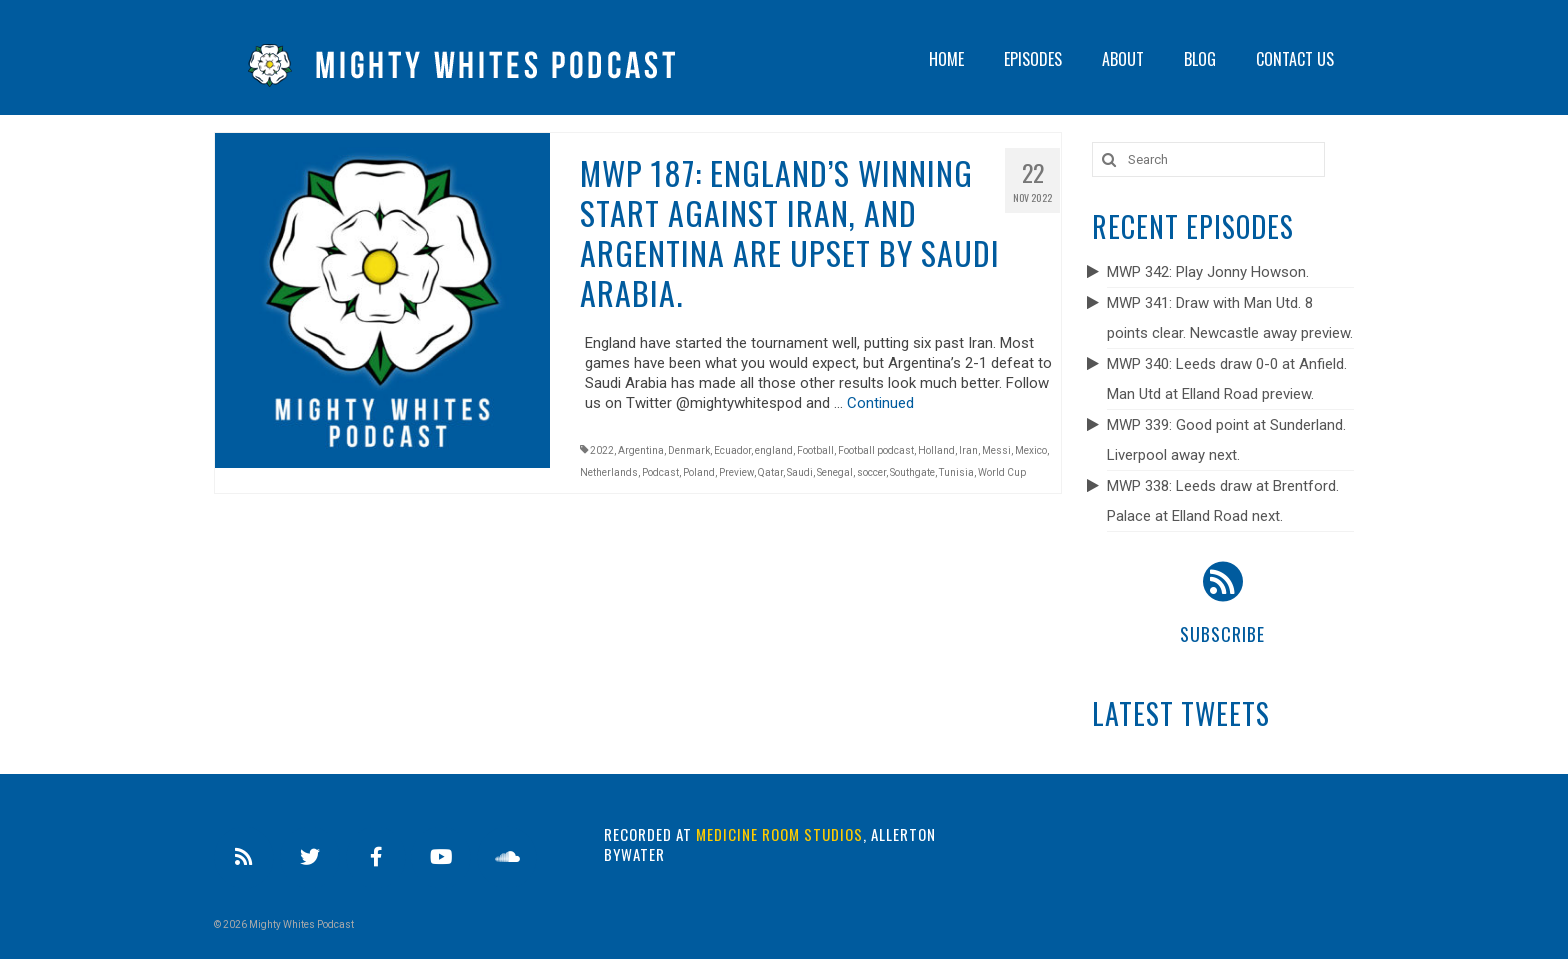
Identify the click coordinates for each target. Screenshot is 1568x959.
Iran (968, 450)
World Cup (1002, 472)
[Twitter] (310, 857)
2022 (602, 450)
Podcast (660, 472)
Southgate (912, 472)
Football (815, 450)
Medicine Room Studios (779, 834)
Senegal (835, 472)
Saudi (800, 472)
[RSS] (244, 857)
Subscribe (1222, 634)
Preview (736, 472)
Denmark (689, 450)
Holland (936, 450)
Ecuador (732, 450)
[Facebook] (376, 857)
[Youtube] (441, 857)
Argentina (641, 450)
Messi (996, 450)
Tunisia (956, 472)
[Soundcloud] (507, 857)
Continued (880, 403)
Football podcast (876, 450)
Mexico (1031, 450)
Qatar (770, 472)
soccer (871, 472)
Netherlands (609, 472)
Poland (699, 472)
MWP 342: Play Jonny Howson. (1208, 272)
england (774, 450)
